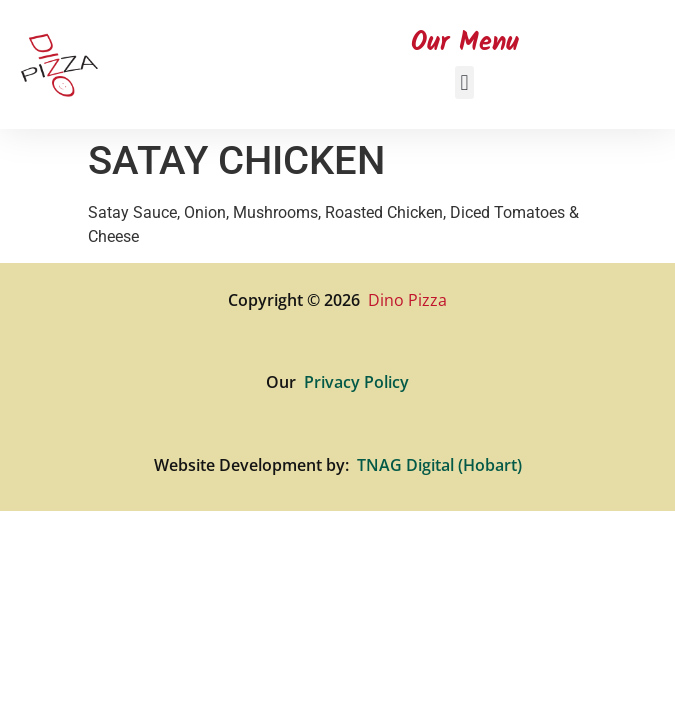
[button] (464, 82)
